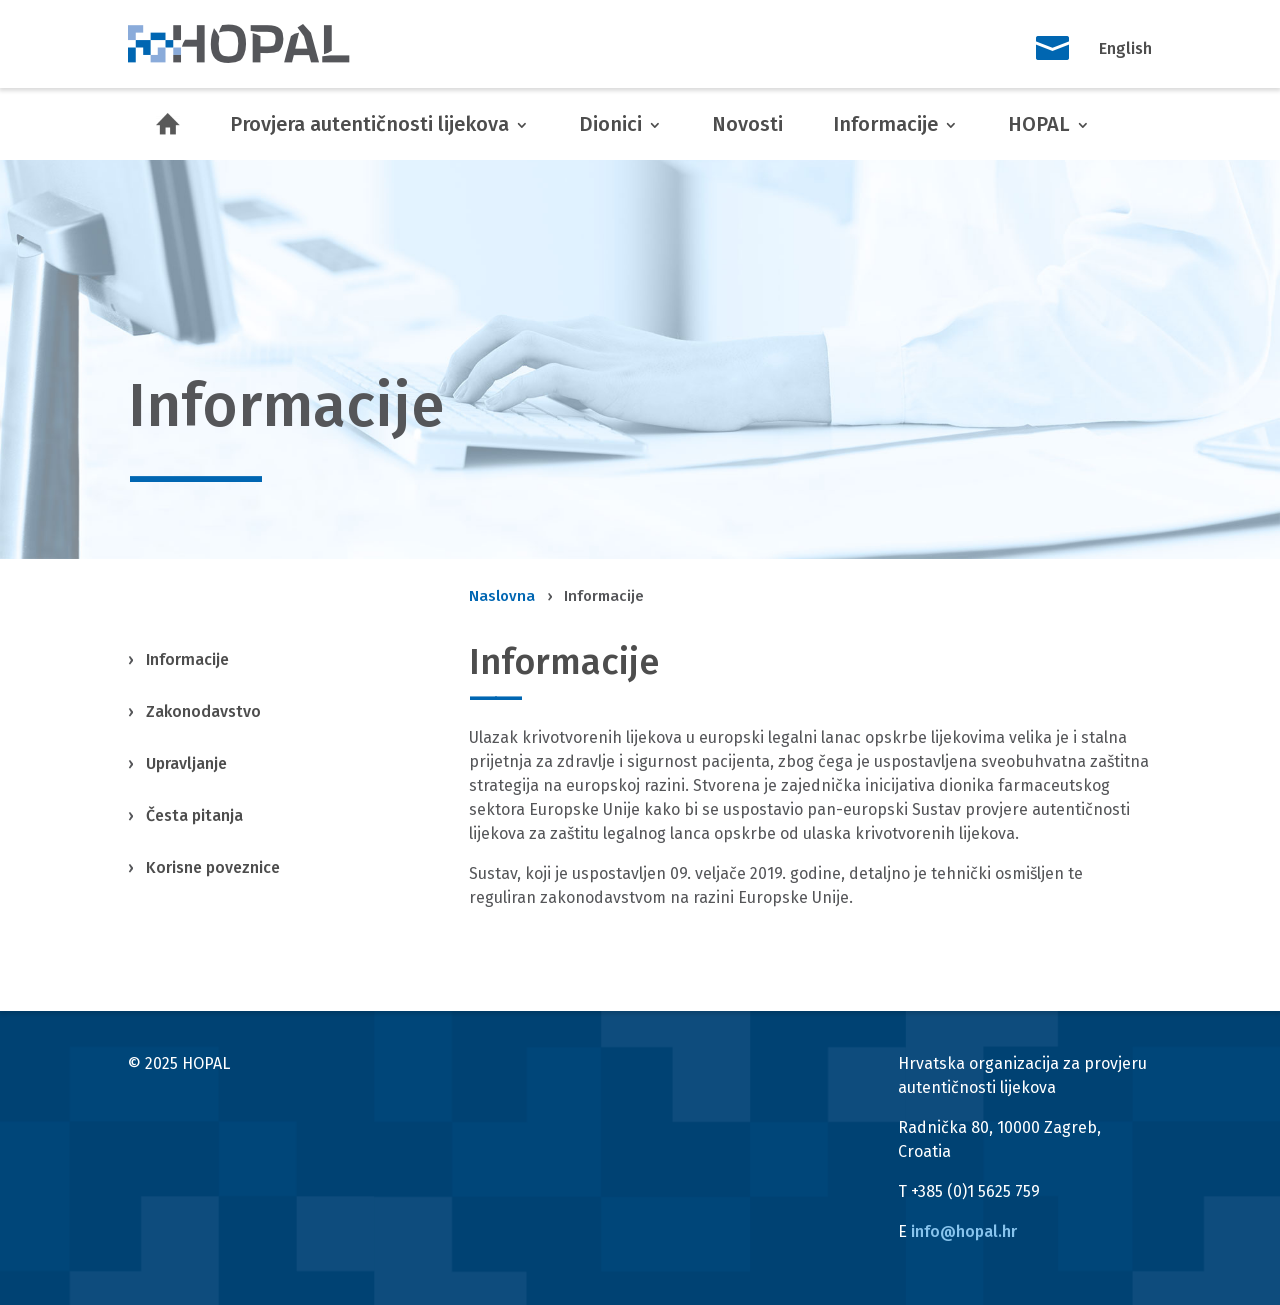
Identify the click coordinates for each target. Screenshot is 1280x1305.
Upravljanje (186, 763)
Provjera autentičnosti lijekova (369, 124)
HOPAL (1039, 124)
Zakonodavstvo (203, 711)
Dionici (610, 124)
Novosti (747, 124)
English (1125, 48)
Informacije (885, 124)
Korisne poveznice (213, 867)
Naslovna (502, 596)
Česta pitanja (194, 815)
